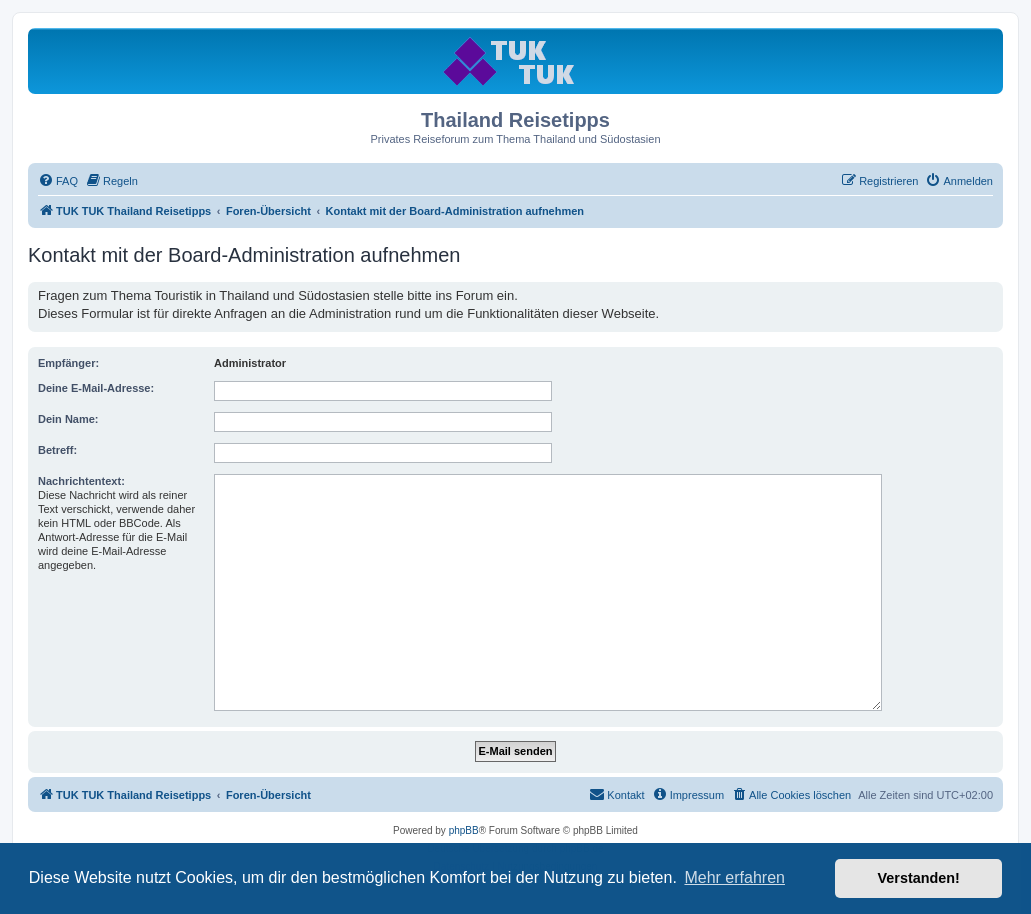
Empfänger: (68, 363)
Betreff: (57, 450)
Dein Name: (68, 419)
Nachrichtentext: (81, 481)
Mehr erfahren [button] (734, 877)
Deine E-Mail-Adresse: (96, 388)
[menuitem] (58, 181)
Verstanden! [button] (919, 878)
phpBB (464, 830)
